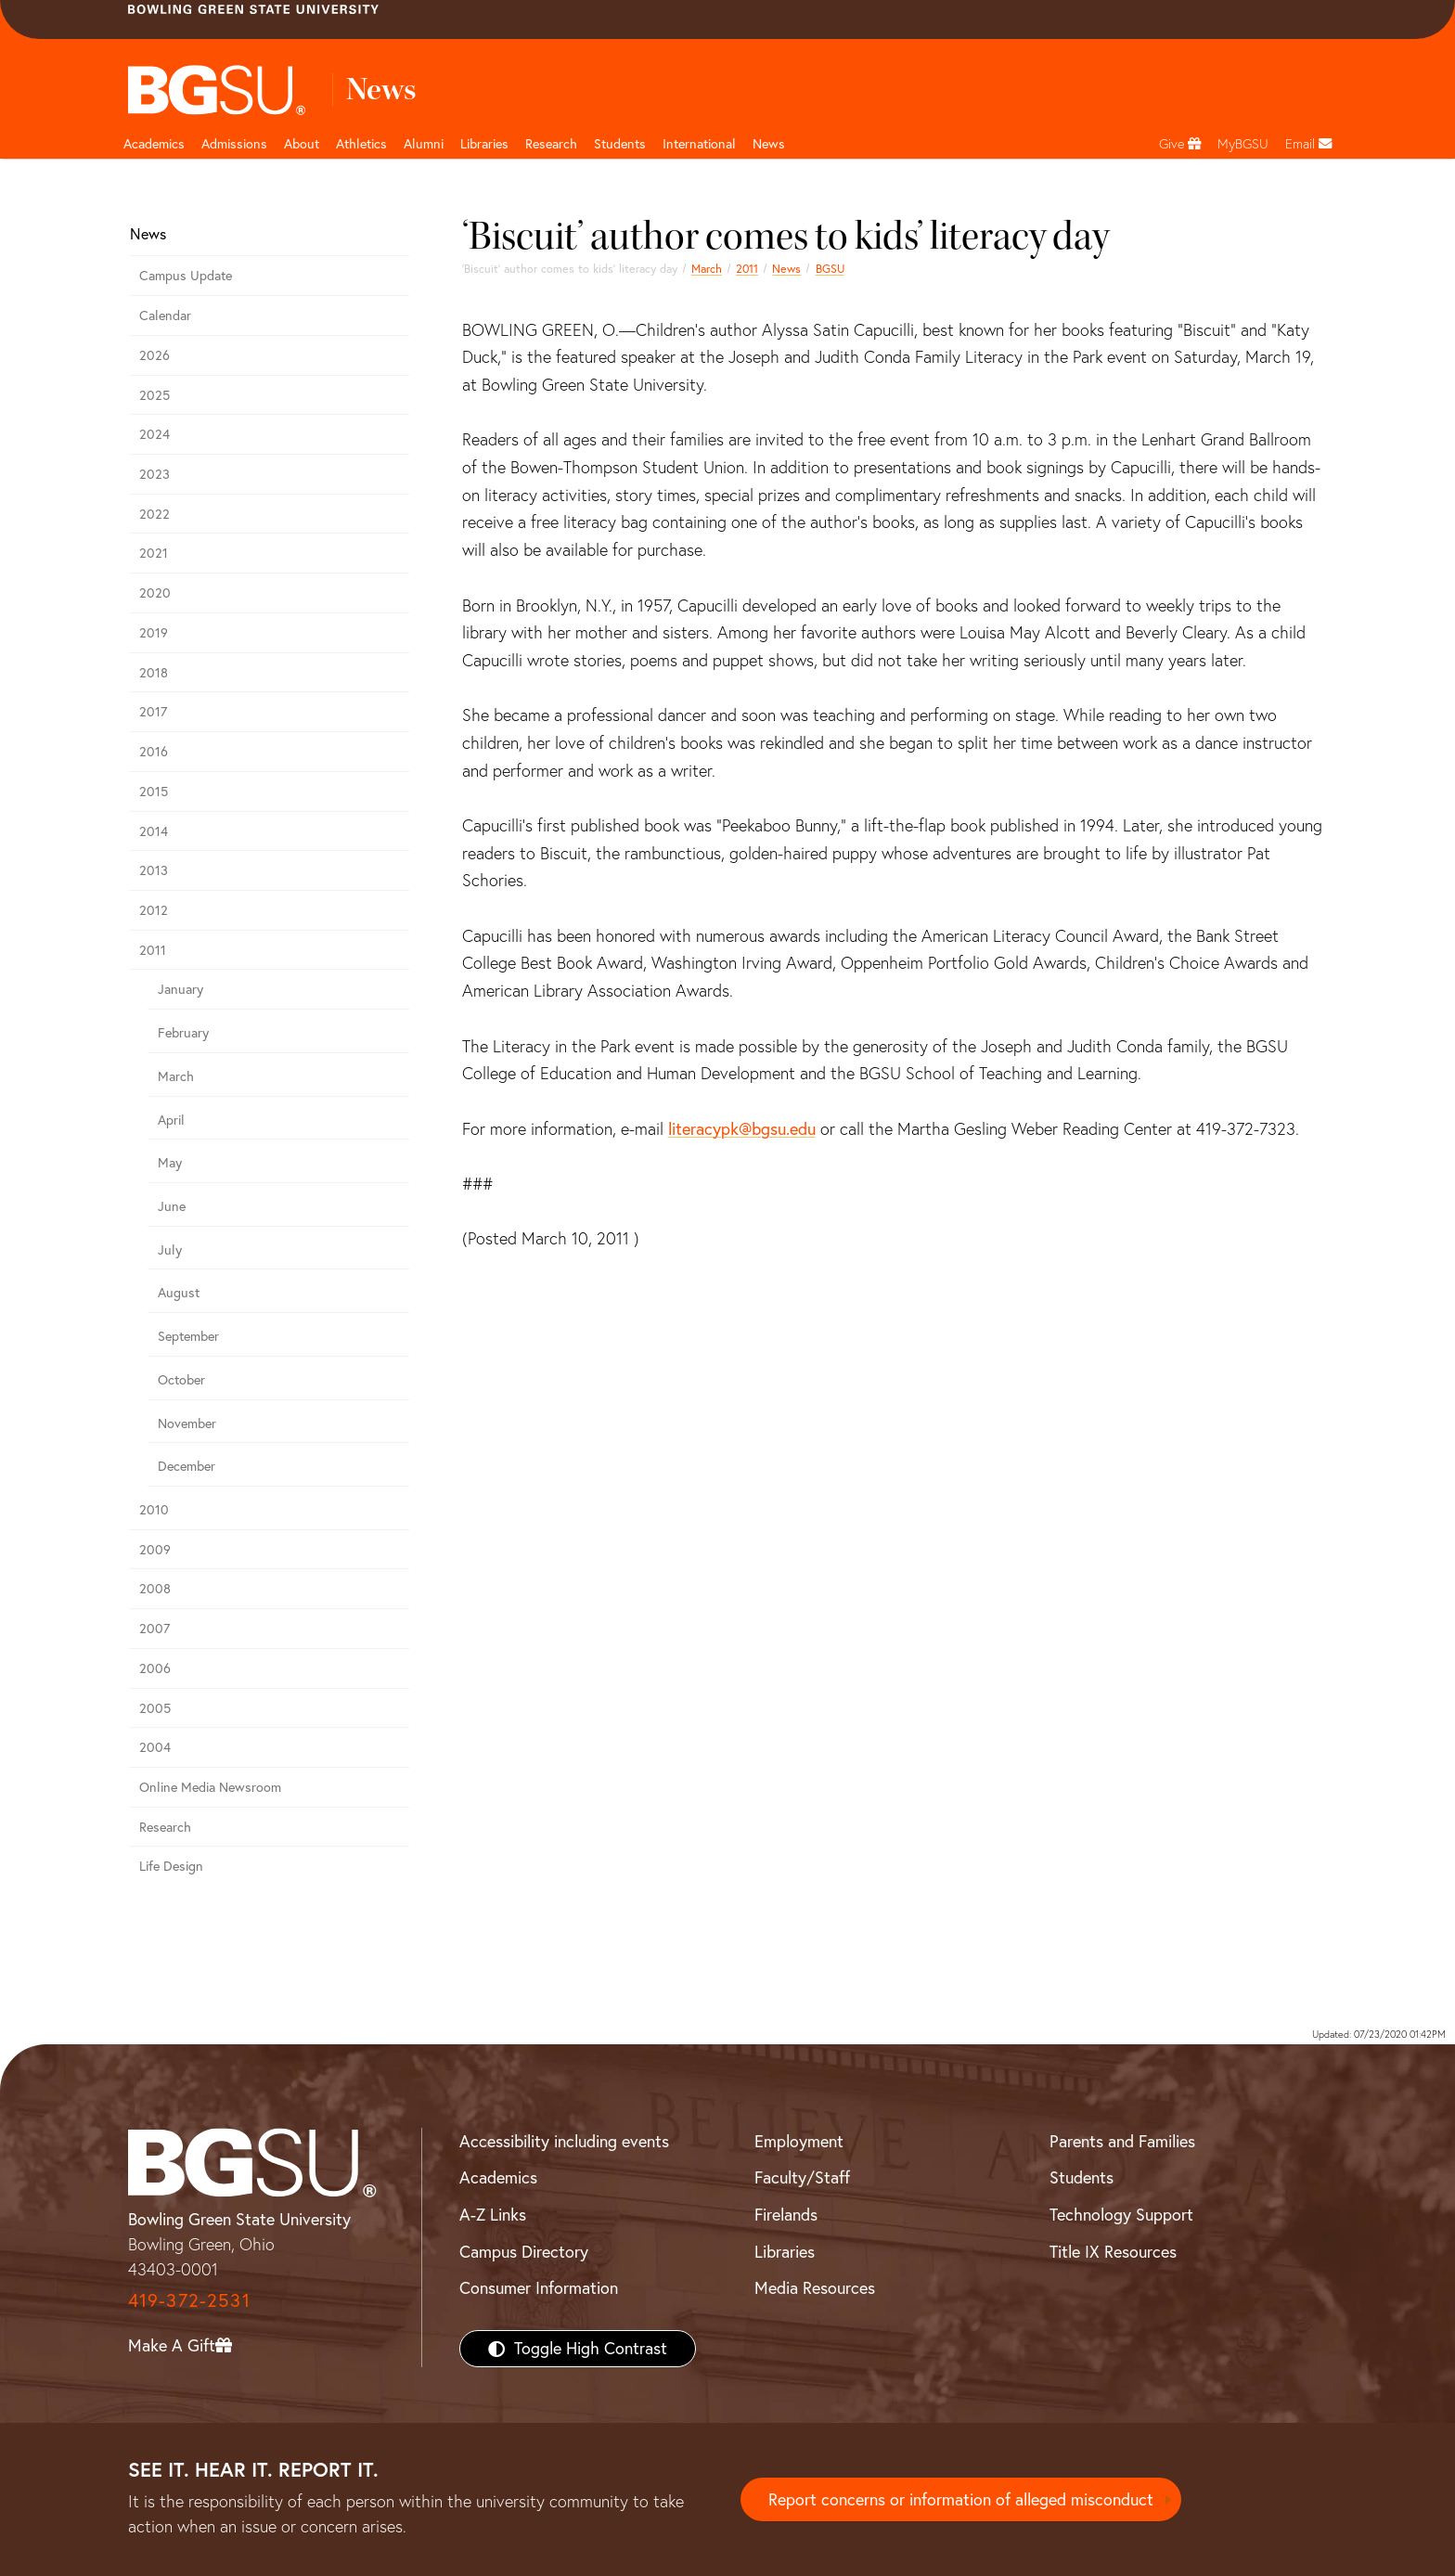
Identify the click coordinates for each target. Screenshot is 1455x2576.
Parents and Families (1122, 2141)
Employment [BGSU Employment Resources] (798, 2141)
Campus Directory (523, 2251)
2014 (153, 831)
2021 (153, 553)
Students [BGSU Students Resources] (1081, 2177)
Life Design (171, 1866)
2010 (154, 1509)
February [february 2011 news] (183, 1032)
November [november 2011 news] (187, 1423)
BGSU (830, 269)
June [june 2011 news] (172, 1206)
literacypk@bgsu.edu (742, 1129)
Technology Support (1121, 2214)
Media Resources (814, 2288)
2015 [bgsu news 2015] (153, 791)
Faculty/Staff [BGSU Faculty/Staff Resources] (802, 2177)
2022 (154, 514)
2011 (747, 269)
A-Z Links (492, 2214)
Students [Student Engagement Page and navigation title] (620, 143)
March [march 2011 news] (706, 269)
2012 (153, 910)
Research (165, 1827)
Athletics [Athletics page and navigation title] (361, 143)
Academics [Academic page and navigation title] (154, 143)
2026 (154, 355)
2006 (155, 1668)
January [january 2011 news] (180, 989)
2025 (154, 395)
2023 (154, 474)
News (786, 269)
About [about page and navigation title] (301, 143)
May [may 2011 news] (170, 1162)
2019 (153, 633)
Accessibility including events (564, 2141)
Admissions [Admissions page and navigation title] (234, 143)
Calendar (165, 315)
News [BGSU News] (769, 143)
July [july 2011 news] (170, 1250)
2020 (155, 593)
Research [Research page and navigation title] (551, 143)
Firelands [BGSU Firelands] (786, 2214)
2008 (155, 1588)
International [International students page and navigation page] (699, 143)
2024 (154, 434)
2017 (153, 711)
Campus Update (185, 275)
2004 (155, 1747)
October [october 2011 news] (181, 1380)
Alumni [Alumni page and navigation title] (424, 143)
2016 (153, 751)
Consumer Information (538, 2288)
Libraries (484, 143)
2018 (153, 672)
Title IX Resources (1113, 2251)
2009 (155, 1549)
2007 (154, 1628)
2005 (155, 1708)
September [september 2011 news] (188, 1336)
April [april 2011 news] (171, 1120)
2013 (153, 870)
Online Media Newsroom (210, 1787)
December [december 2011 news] (186, 1466)
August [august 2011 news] (179, 1292)
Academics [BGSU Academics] (498, 2177)
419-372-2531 (189, 2300)
